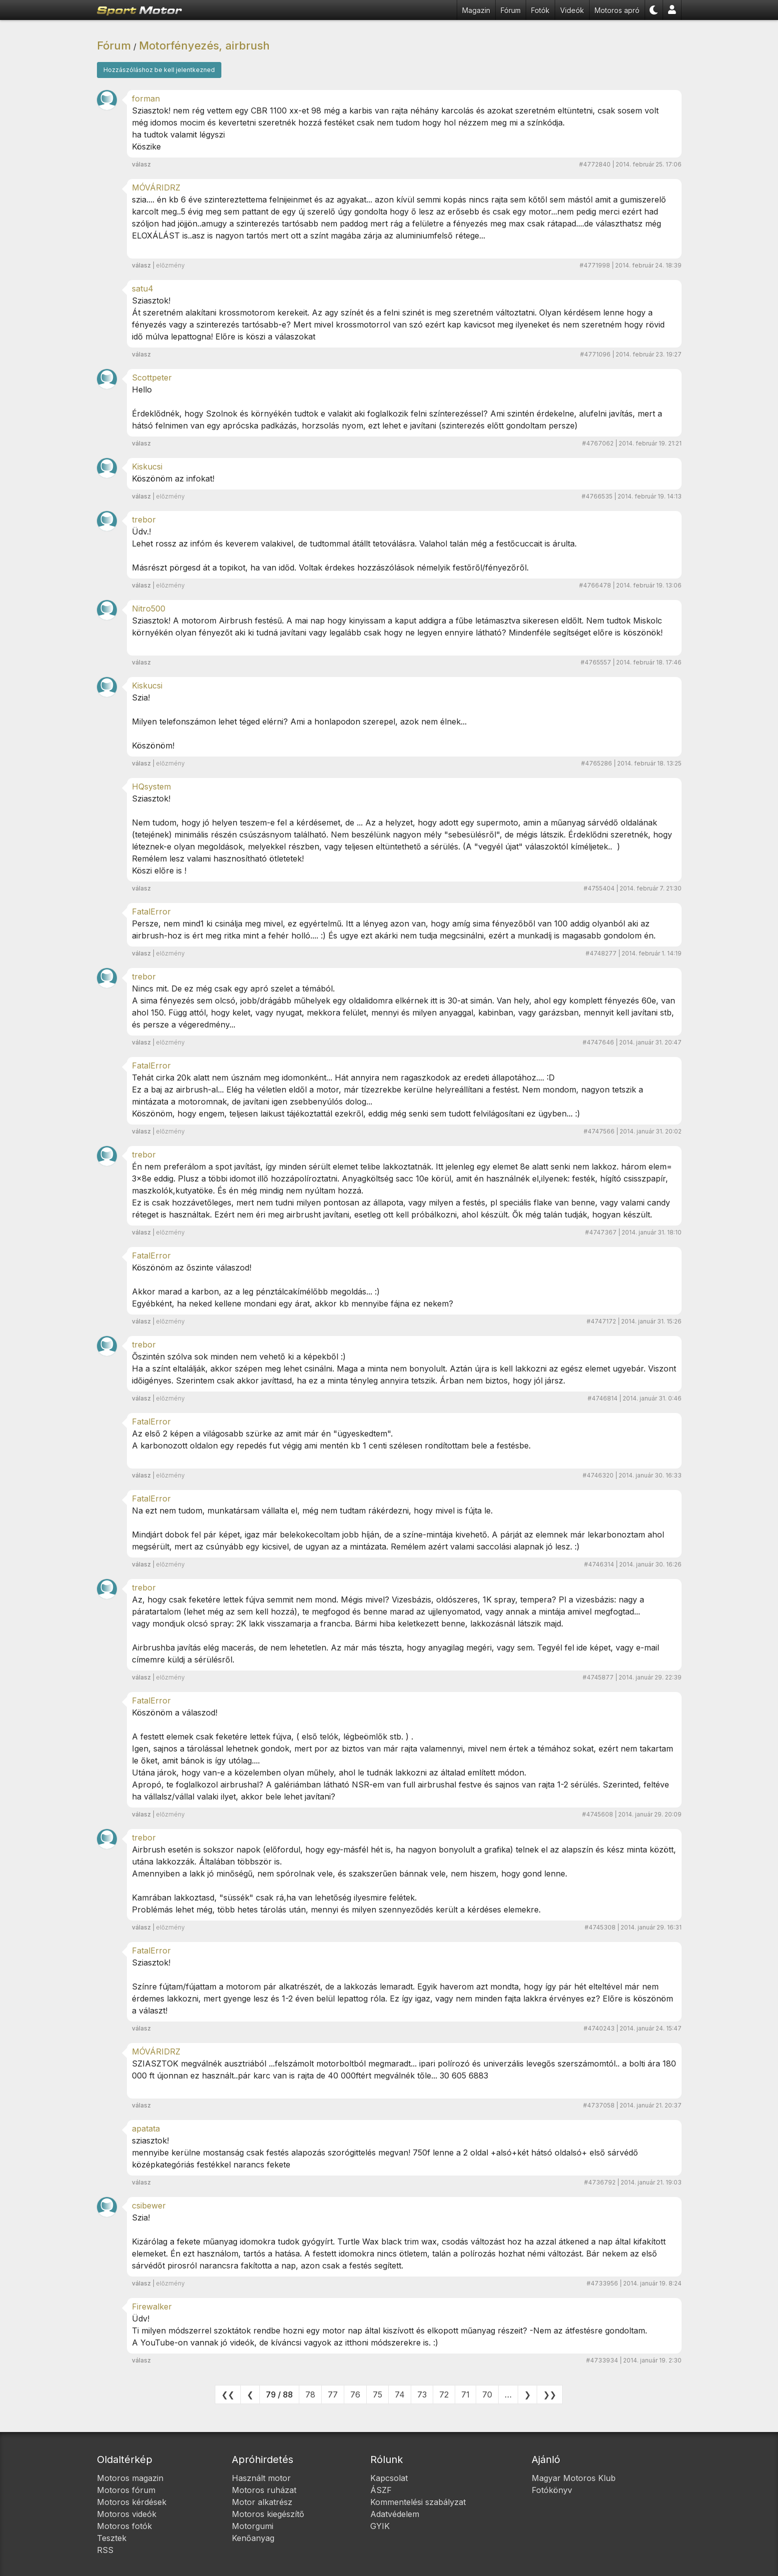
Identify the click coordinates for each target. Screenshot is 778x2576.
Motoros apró (617, 10)
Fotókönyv (552, 2490)
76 (355, 2395)
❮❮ (227, 2395)
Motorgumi (252, 2526)
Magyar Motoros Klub (574, 2478)
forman (146, 99)
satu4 (142, 289)
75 (377, 2395)
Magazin (476, 10)
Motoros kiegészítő (268, 2514)
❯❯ (549, 2395)
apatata (146, 2129)
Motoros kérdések (131, 2502)
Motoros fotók (124, 2526)
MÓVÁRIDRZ (156, 187)
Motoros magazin (130, 2478)
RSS (105, 2550)
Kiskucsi (147, 467)
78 (310, 2395)
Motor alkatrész (262, 2502)
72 (444, 2395)
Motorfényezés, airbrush (204, 45)
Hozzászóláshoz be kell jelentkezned (159, 70)
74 (400, 2395)
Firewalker (152, 2307)
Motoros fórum (126, 2490)
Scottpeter (152, 377)
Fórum (511, 10)
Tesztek (111, 2538)
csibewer (149, 2205)
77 (333, 2395)
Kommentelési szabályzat (418, 2502)
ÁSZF (381, 2490)
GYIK (380, 2526)
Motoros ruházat (264, 2490)
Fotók (540, 10)
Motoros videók (126, 2514)
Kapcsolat (389, 2478)
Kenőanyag (253, 2538)
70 (487, 2395)
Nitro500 (148, 609)
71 (465, 2395)
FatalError (151, 911)
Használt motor (261, 2478)
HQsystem (151, 787)
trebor (144, 519)
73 (422, 2395)
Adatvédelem (394, 2514)
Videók (572, 10)
